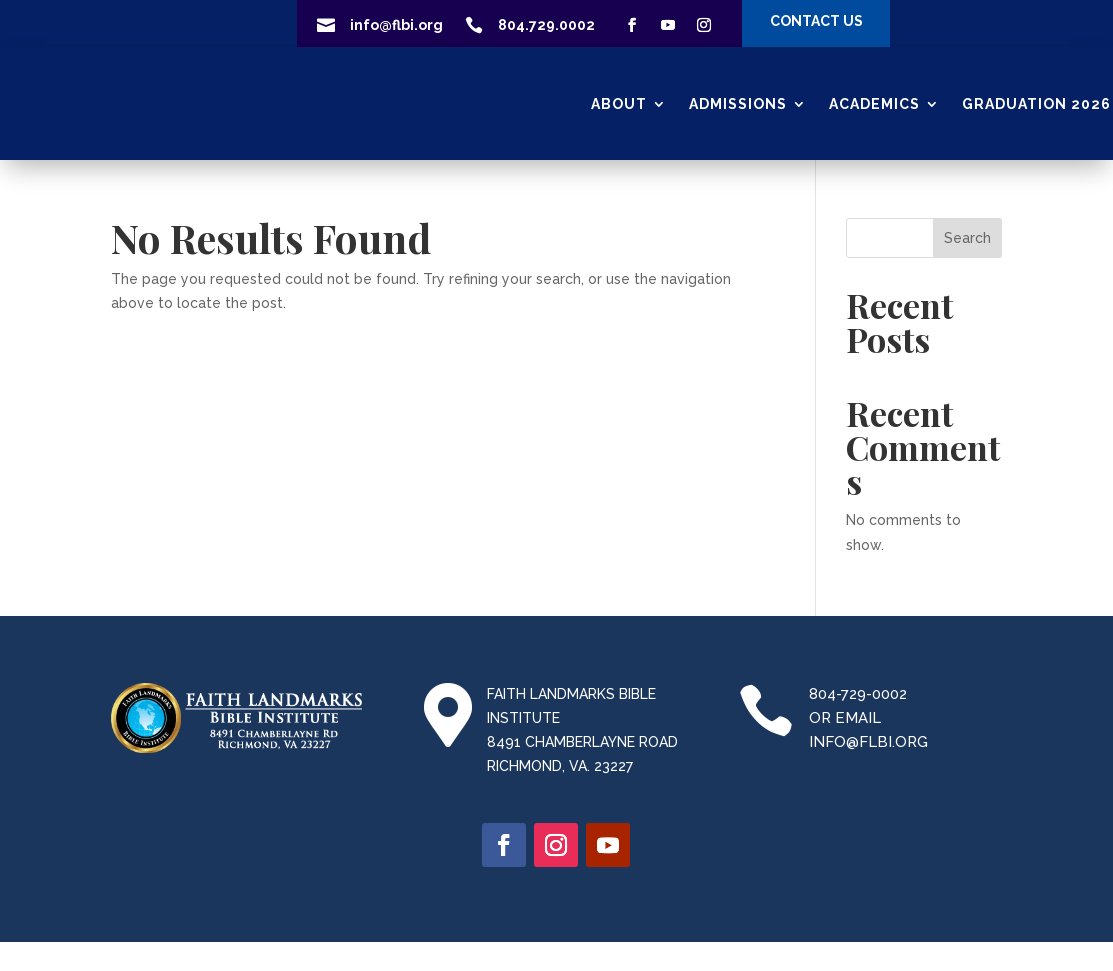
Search (967, 238)
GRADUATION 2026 (1036, 104)
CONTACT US (816, 21)
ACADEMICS (874, 104)
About (619, 104)
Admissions (738, 104)
